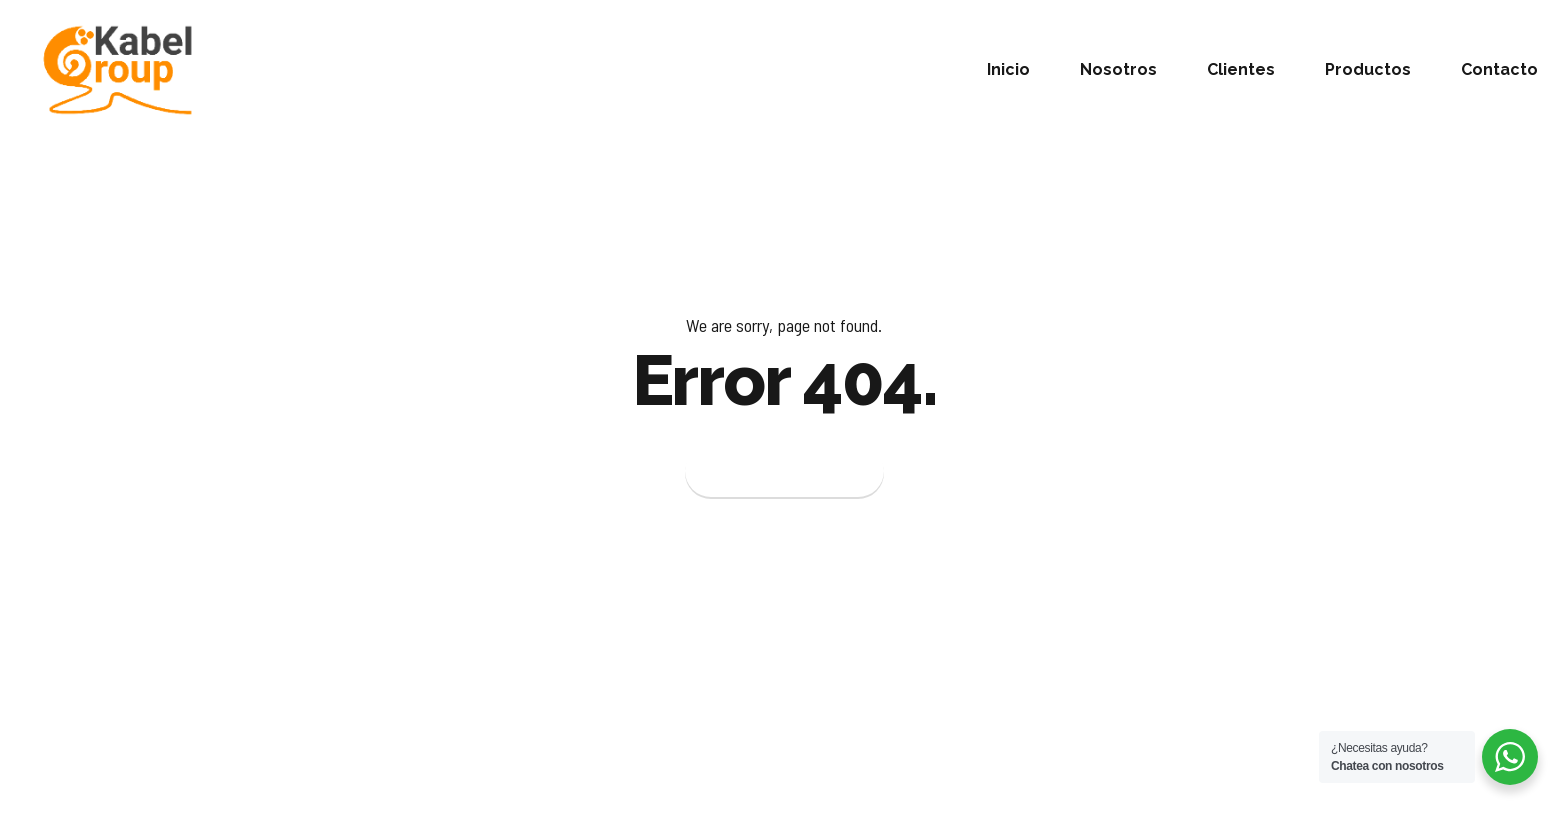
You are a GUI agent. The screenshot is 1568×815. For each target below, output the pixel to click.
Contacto (1499, 69)
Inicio (1008, 69)
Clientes (1241, 69)
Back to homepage (784, 472)
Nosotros (1118, 69)
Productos (1368, 69)
